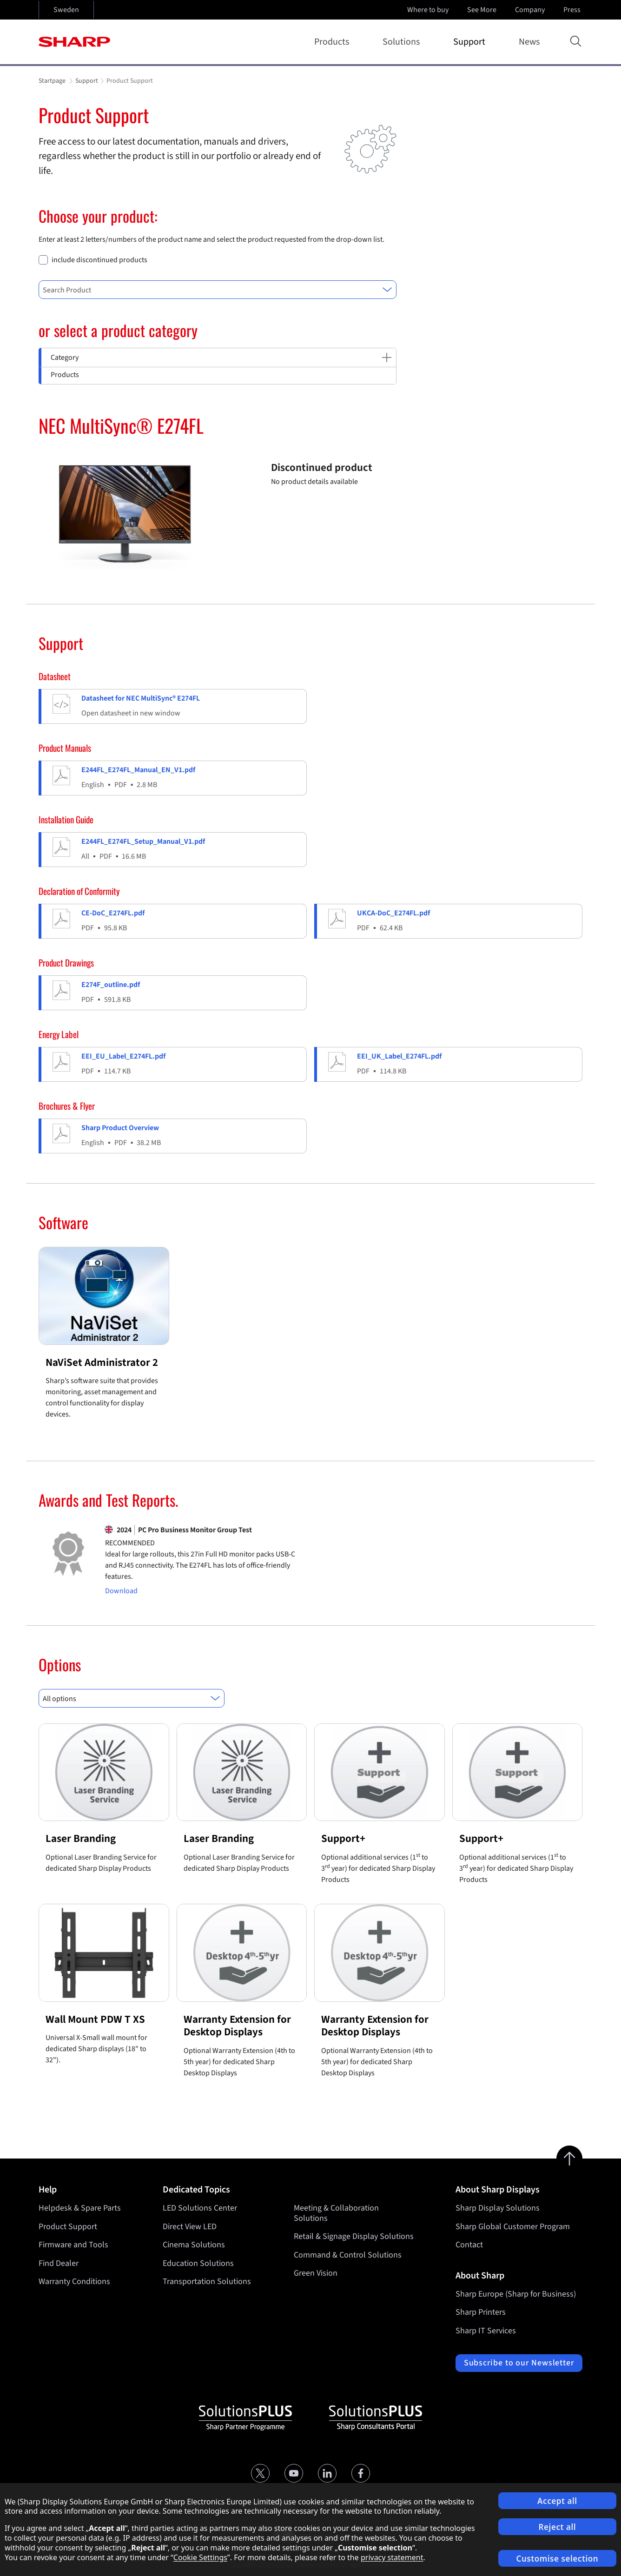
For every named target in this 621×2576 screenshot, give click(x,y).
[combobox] (217, 289)
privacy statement (392, 2557)
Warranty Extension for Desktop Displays (237, 2026)
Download (121, 1591)
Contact (469, 2245)
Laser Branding (81, 1838)
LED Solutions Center (200, 2208)
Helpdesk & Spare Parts (80, 2208)
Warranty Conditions (74, 2281)
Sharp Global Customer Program (513, 2226)
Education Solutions (198, 2263)
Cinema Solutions (194, 2245)
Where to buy (428, 10)
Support (471, 41)
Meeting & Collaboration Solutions (336, 2213)
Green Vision (315, 2273)
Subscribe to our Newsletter (519, 2363)
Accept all (557, 2501)
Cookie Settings (200, 2557)
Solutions (403, 41)
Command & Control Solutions (348, 2255)
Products (333, 41)
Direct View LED (190, 2226)
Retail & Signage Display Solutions (354, 2236)
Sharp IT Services (486, 2331)
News (529, 41)
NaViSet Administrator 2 (102, 1362)
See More (482, 10)
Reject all (557, 2527)
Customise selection (557, 2558)
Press (572, 10)
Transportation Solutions (207, 2281)
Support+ (343, 1838)
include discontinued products (99, 260)
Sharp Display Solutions (498, 2208)
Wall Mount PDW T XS (95, 2019)
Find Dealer (59, 2263)
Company (531, 10)
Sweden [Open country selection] (66, 10)
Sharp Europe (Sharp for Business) (516, 2294)
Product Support (68, 2226)
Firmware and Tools (73, 2245)
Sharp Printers (481, 2312)
